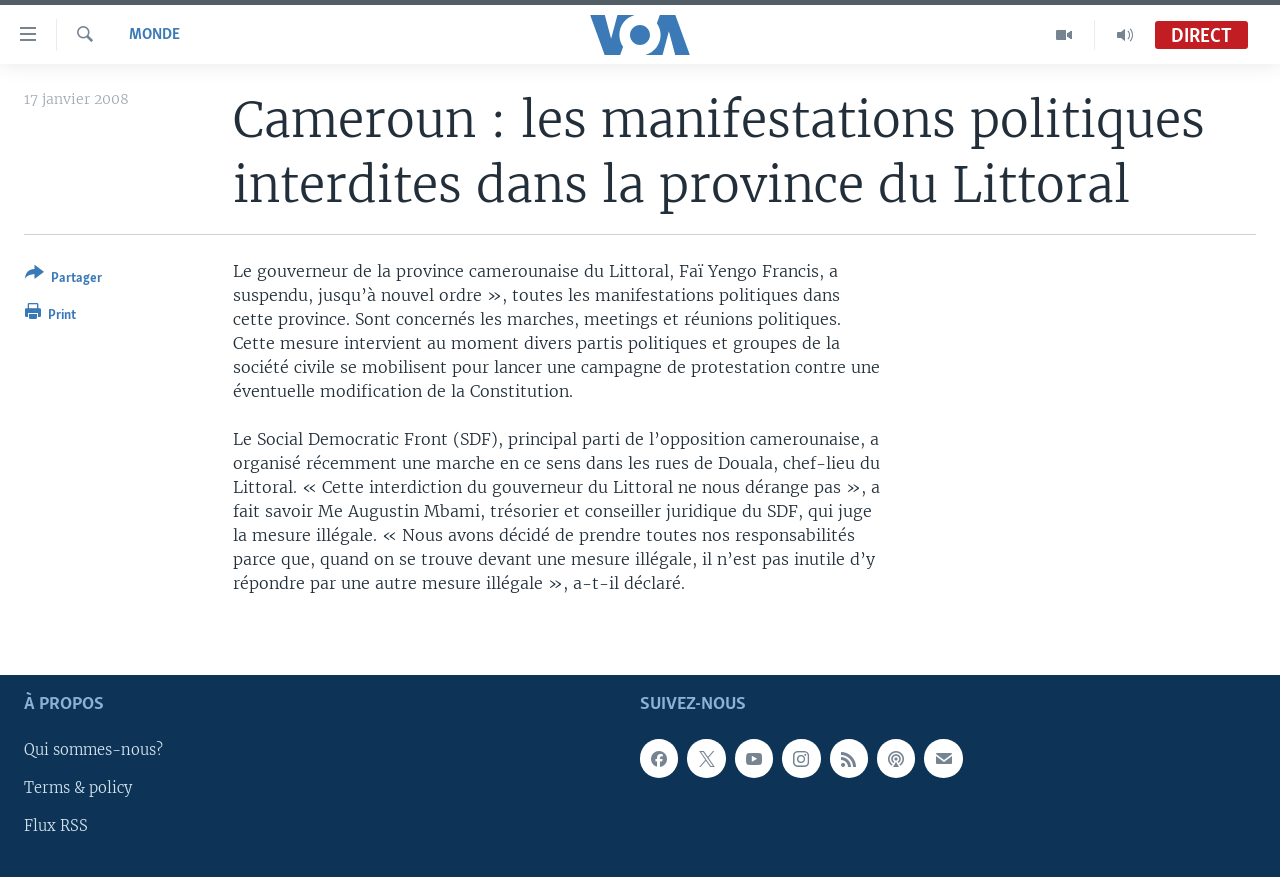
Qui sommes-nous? (93, 750)
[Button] (63, 279)
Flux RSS (56, 826)
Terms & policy (78, 788)
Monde (154, 35)
